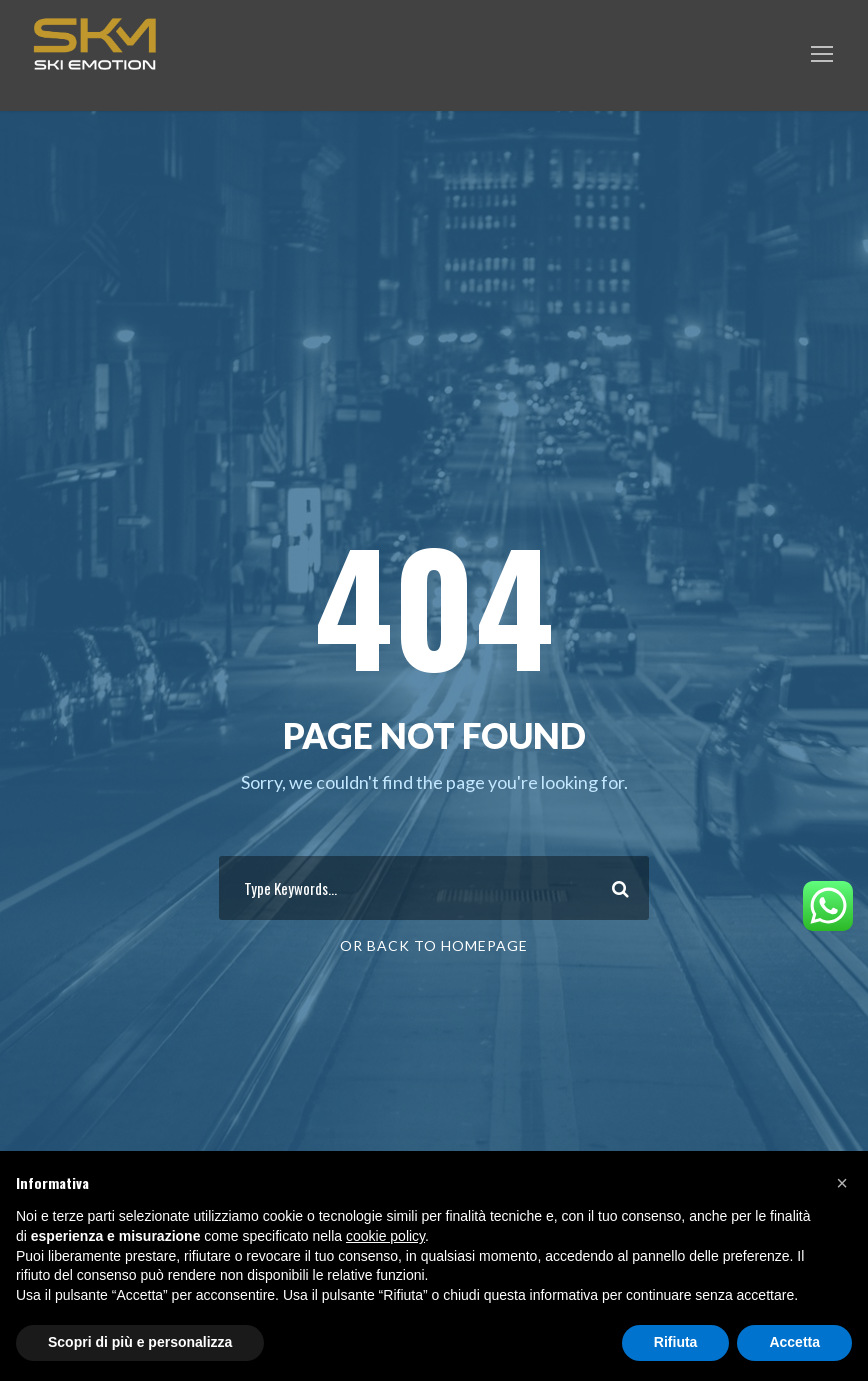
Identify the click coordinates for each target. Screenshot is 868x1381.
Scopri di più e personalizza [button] (140, 1342)
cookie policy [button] (385, 1236)
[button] (842, 1183)
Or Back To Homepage (434, 945)
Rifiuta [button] (676, 1342)
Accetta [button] (794, 1342)
